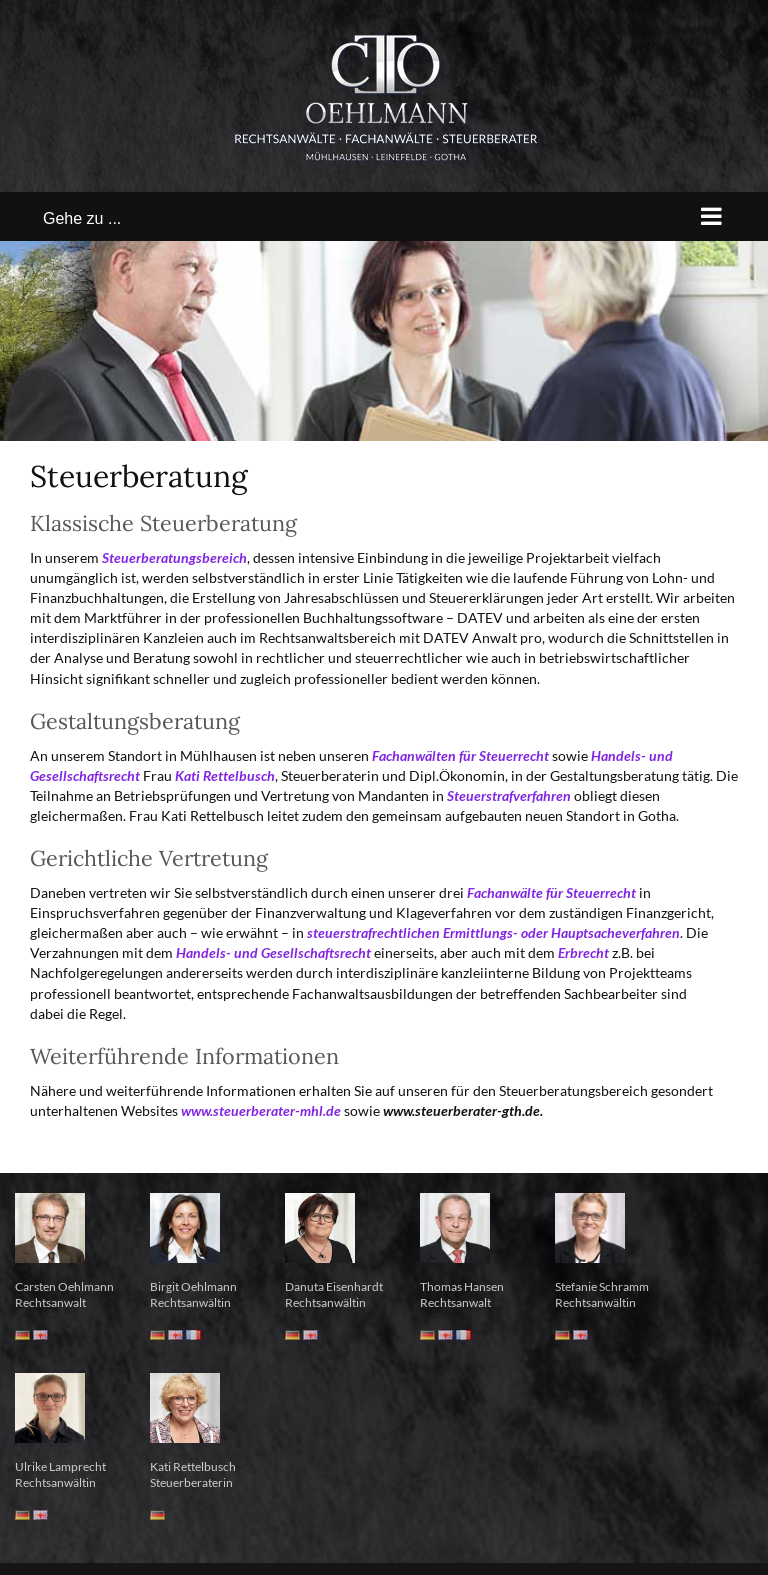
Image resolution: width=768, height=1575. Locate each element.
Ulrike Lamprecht (60, 1466)
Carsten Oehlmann (64, 1286)
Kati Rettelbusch (193, 1466)
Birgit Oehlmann (193, 1286)
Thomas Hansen (462, 1286)
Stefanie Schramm (602, 1286)
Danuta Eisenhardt (334, 1286)
